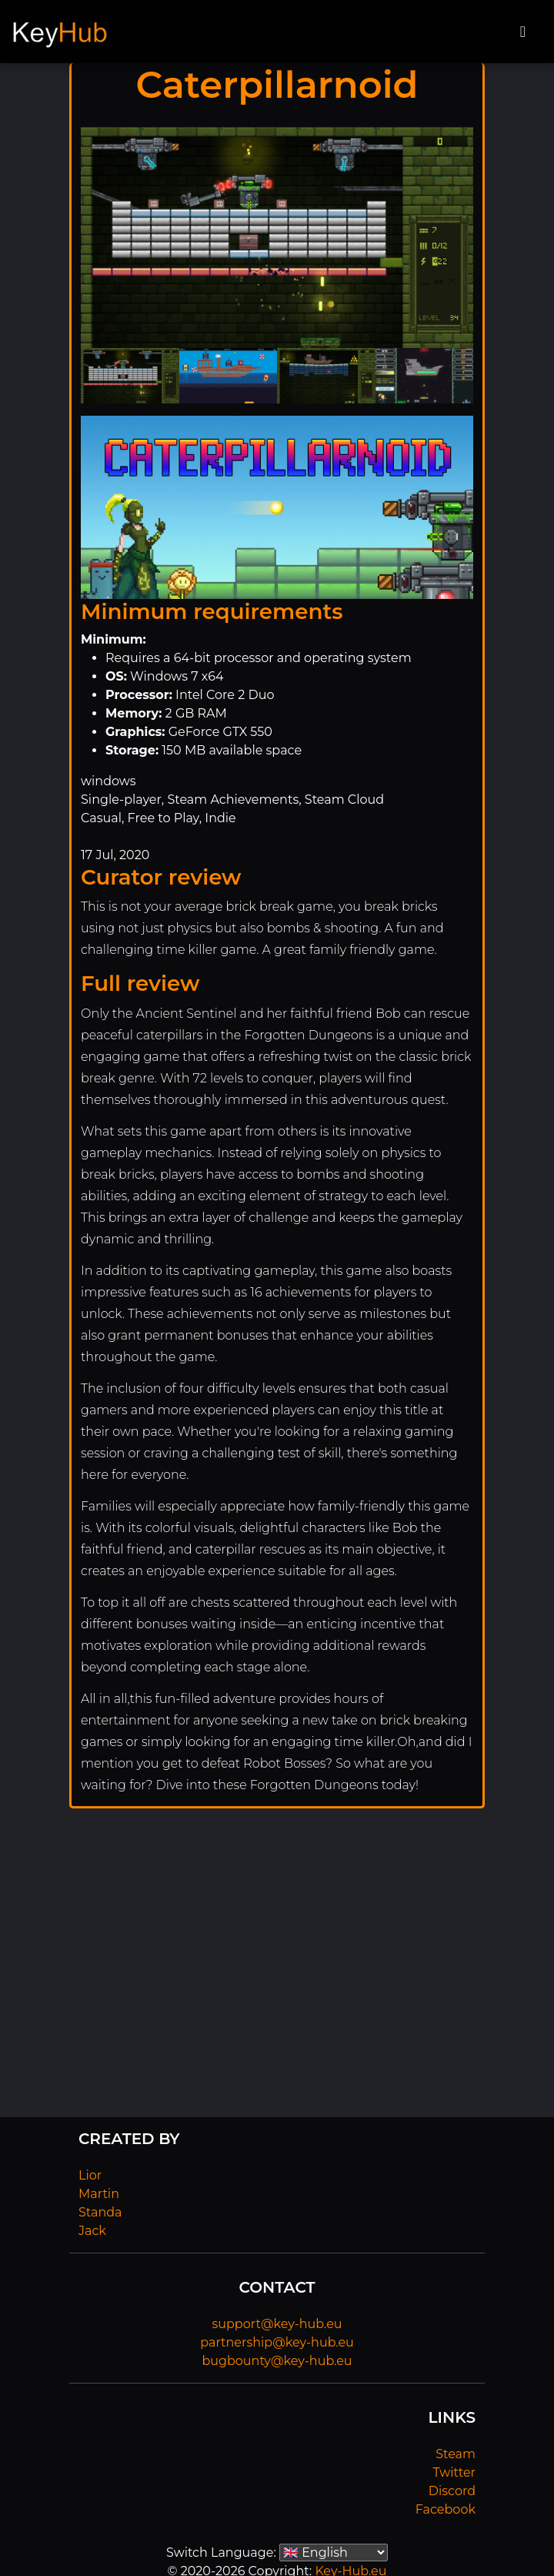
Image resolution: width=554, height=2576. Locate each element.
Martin (98, 2193)
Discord (452, 2491)
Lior (90, 2175)
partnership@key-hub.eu (277, 2342)
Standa (100, 2212)
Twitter (454, 2472)
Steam (456, 2454)
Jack (92, 2230)
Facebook (446, 2509)
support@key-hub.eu (277, 2324)
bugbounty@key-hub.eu (277, 2361)
